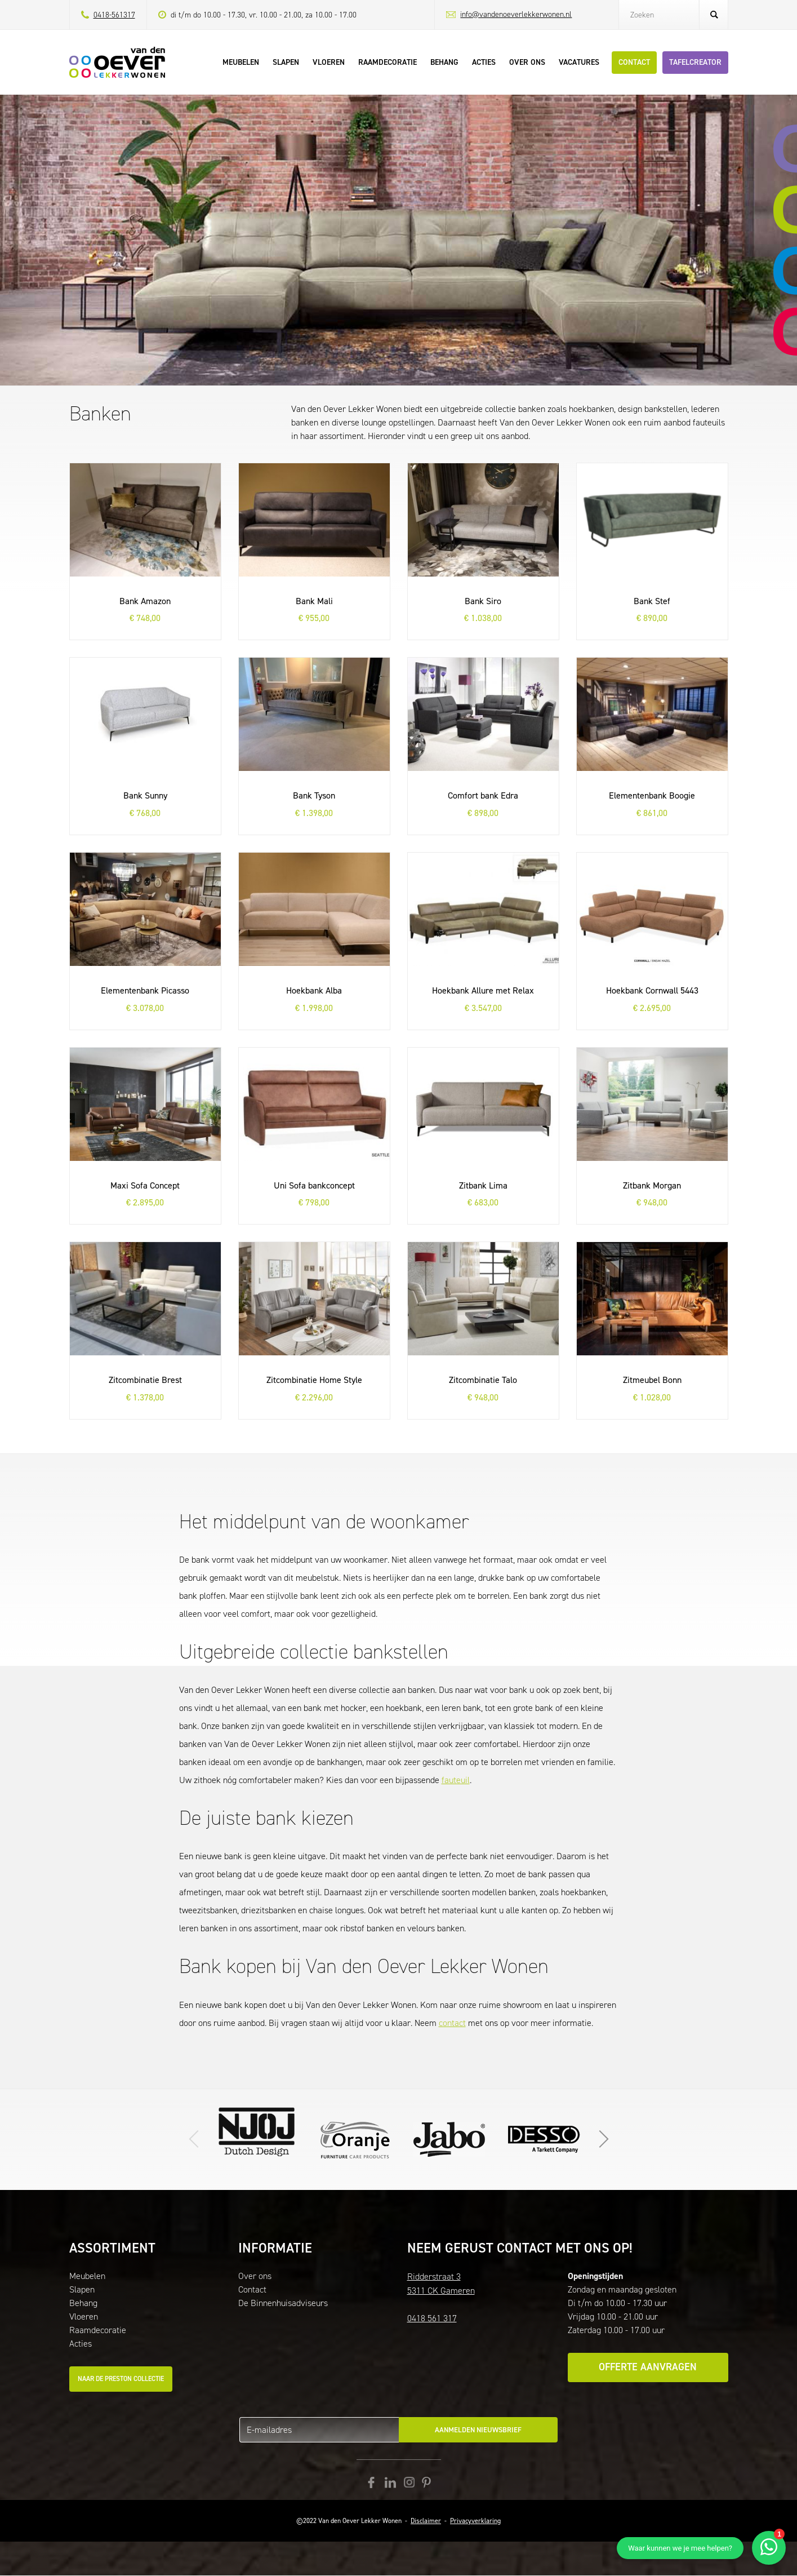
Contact (252, 2289)
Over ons (254, 2276)
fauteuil (456, 1780)
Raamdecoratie (97, 2330)
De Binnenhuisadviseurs (283, 2303)
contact (452, 2023)
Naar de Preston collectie (121, 2378)
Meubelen (87, 2276)
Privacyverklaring (475, 2520)
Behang (83, 2303)
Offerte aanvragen (648, 2367)
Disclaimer (426, 2520)
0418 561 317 (432, 2318)
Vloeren (83, 2316)
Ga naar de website (355, 2139)
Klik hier (449, 2139)
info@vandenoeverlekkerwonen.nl (516, 14)
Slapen (82, 2289)
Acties (80, 2343)
